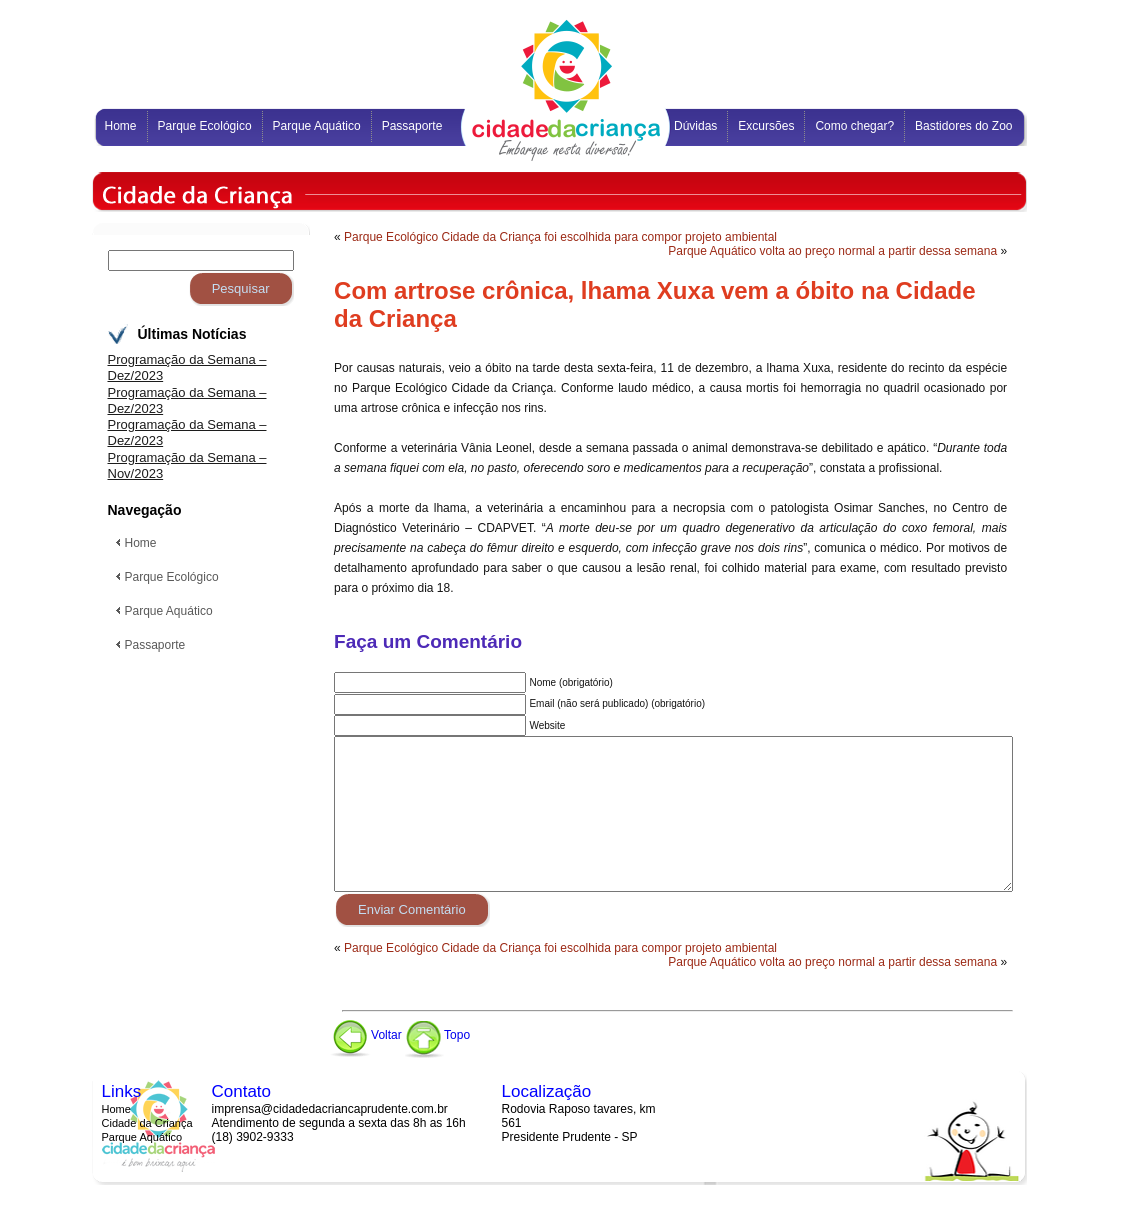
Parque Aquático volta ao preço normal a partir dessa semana (832, 251)
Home (116, 1109)
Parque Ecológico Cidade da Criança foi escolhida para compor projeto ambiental (560, 237)
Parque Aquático (142, 1137)
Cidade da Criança (147, 1123)
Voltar (366, 1035)
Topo (437, 1035)
